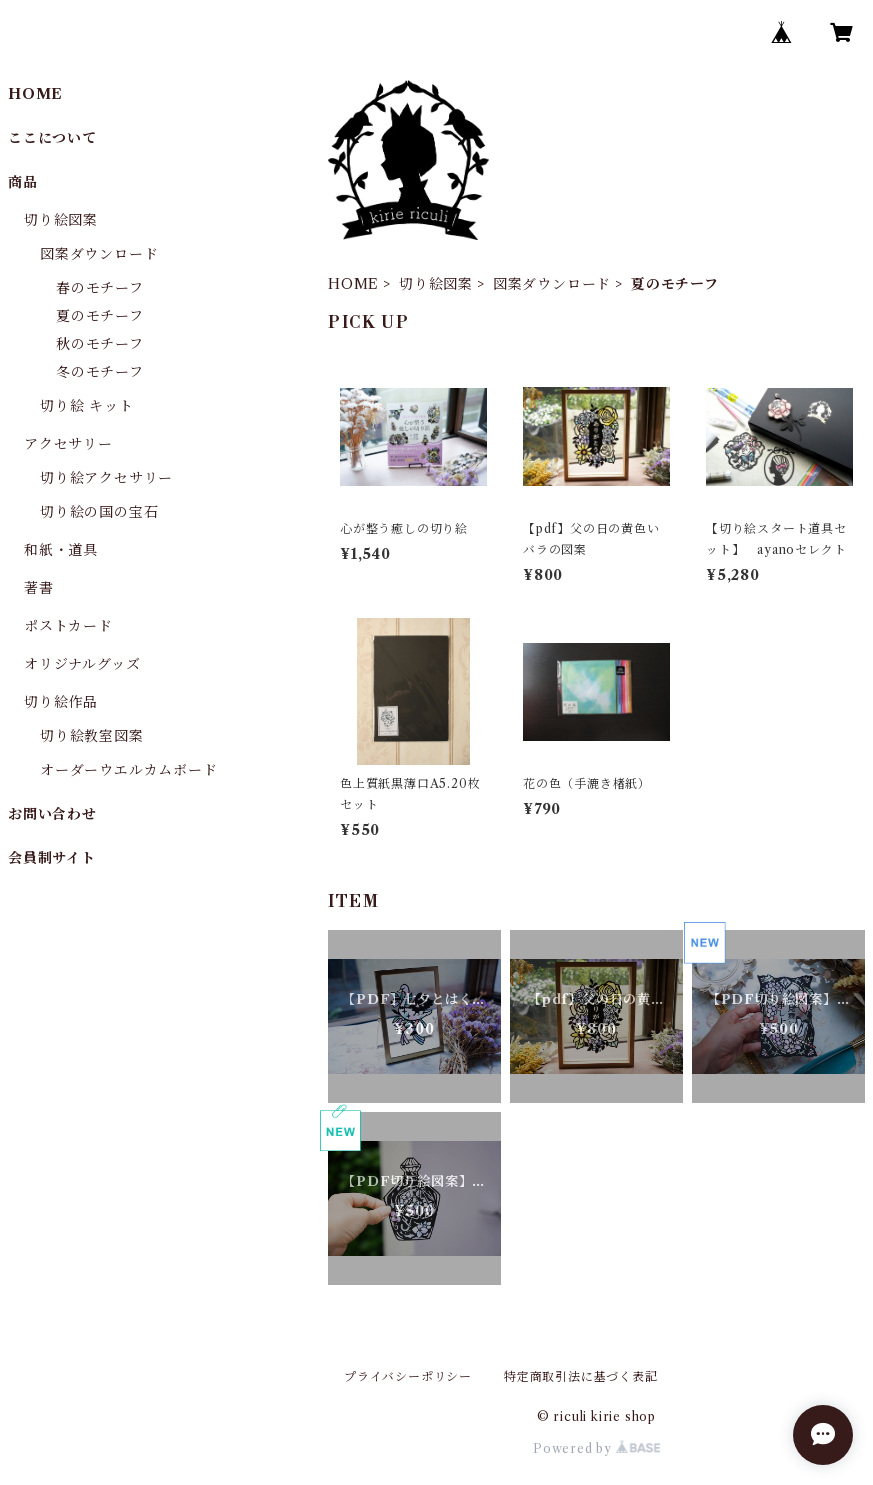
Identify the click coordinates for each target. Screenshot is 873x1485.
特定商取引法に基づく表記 (581, 1376)
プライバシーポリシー (408, 1376)
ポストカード (68, 626)
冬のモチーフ (100, 372)
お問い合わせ (52, 814)
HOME (353, 284)
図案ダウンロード (552, 284)
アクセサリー (68, 444)
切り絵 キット (87, 406)
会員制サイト (52, 858)
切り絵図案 (436, 284)
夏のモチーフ (100, 316)
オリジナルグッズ (82, 664)
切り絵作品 (61, 702)
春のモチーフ (100, 288)
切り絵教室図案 (92, 736)
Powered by (596, 1448)
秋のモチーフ (100, 344)
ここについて (52, 138)
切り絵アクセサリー (106, 478)
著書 (39, 588)
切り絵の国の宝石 (99, 512)
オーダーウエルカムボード (129, 770)
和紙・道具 (61, 550)
